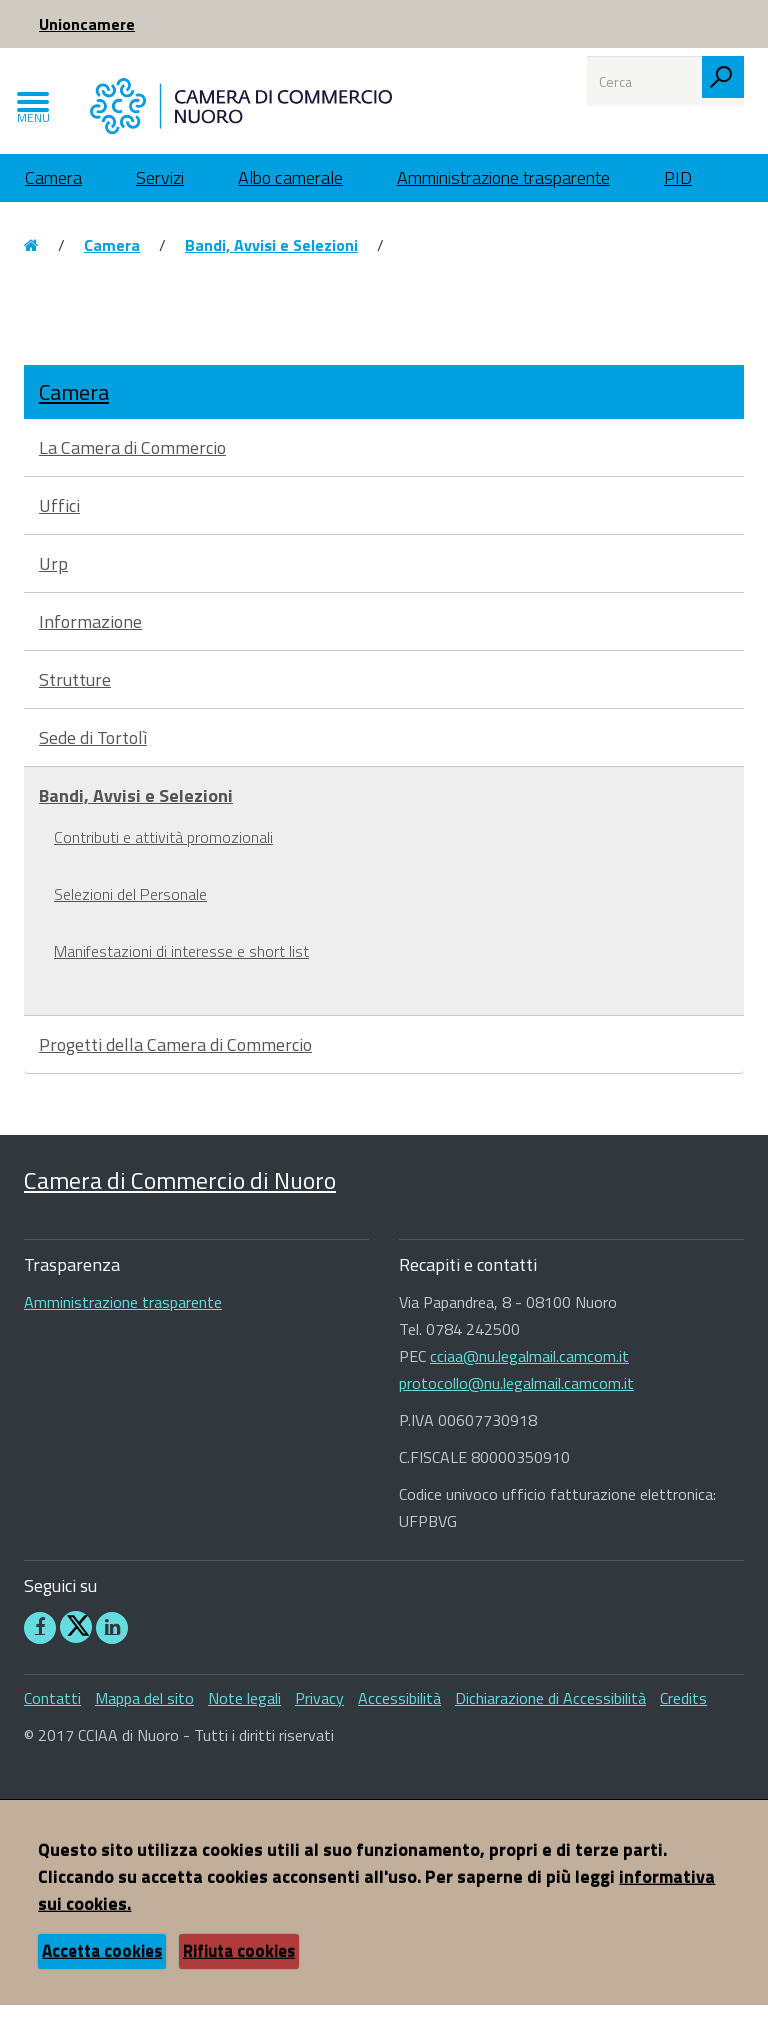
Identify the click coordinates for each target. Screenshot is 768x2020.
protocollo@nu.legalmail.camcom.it (516, 1399)
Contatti (52, 1713)
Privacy (319, 1713)
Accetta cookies (102, 1966)
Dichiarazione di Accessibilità (550, 1713)
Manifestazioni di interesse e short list (181, 966)
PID (678, 192)
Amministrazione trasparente (503, 192)
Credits (683, 1713)
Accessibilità (399, 1713)
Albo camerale (290, 192)
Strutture (75, 694)
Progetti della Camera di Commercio (175, 1059)
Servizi (160, 192)
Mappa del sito (144, 1713)
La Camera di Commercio (132, 462)
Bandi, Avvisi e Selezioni (271, 260)
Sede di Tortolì (93, 752)
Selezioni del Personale (130, 909)
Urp (53, 578)
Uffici (59, 520)
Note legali (244, 1713)
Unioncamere (87, 24)
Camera (53, 192)
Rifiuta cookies (239, 1966)
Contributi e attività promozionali (163, 852)
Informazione (90, 636)
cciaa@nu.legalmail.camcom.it (529, 1372)
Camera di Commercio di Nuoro (180, 1195)
